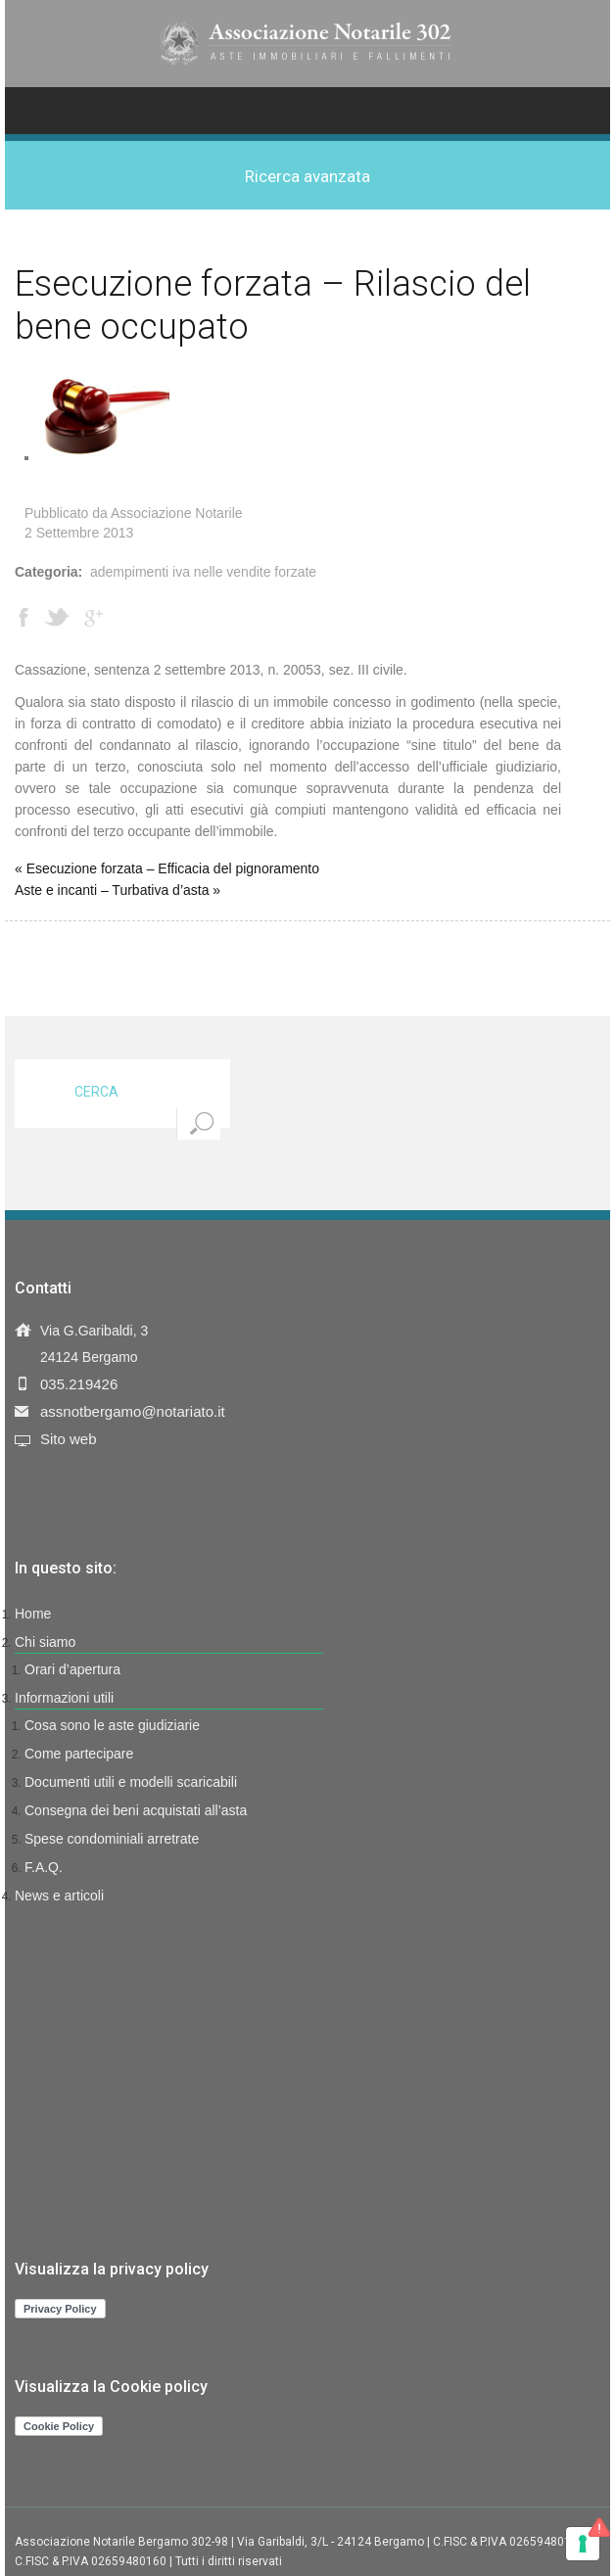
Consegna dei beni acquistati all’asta (135, 1810)
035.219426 (79, 1384)
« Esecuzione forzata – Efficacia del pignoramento (167, 868)
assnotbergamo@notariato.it (132, 1411)
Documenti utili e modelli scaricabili (130, 1782)
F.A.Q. (43, 1867)
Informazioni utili (64, 1698)
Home (33, 1613)
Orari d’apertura (72, 1669)
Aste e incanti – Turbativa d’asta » (117, 890)
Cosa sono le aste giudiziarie (112, 1725)
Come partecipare (78, 1753)
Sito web (68, 1438)
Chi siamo (45, 1642)
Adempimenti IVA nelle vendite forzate (203, 572)
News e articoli (59, 1895)
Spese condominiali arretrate (111, 1839)
